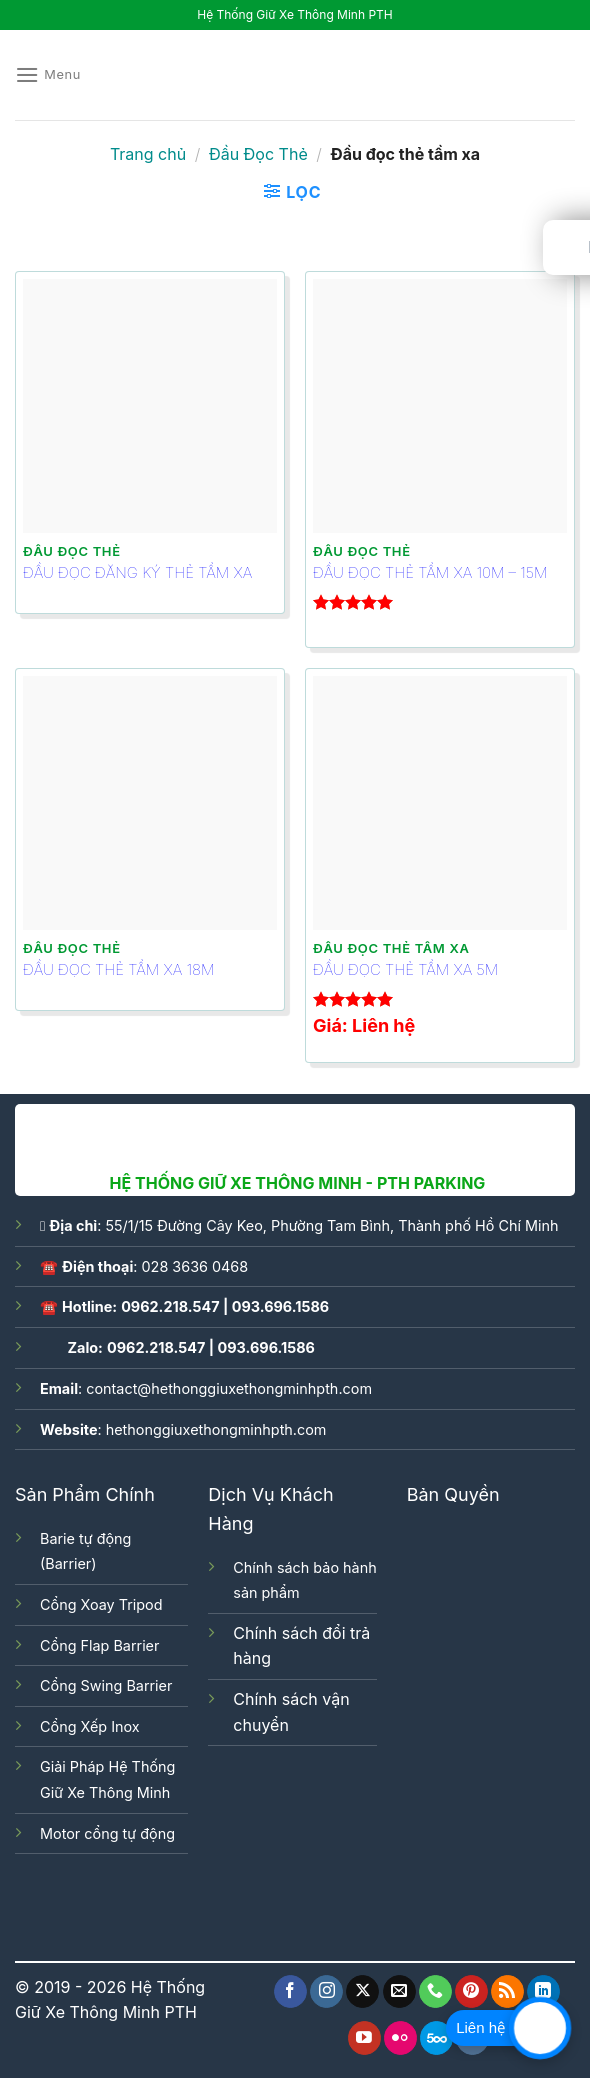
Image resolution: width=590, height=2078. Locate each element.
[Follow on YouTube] (364, 2038)
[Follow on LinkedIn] (543, 1992)
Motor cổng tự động (107, 1833)
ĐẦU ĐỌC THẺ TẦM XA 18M (118, 969)
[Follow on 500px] (436, 2038)
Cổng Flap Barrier (99, 1645)
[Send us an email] (399, 1992)
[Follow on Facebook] (290, 1992)
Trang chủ (148, 154)
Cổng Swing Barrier (106, 1685)
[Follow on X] (362, 1992)
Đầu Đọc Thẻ (258, 154)
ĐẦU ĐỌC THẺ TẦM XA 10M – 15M (430, 572)
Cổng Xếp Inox (90, 1726)
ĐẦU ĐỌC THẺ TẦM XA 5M (405, 969)
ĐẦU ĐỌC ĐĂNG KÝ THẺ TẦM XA (137, 572)
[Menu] (48, 74)
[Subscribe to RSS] (507, 1992)
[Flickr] (400, 2038)
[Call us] (435, 1992)
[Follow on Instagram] (326, 1992)
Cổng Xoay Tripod (101, 1604)
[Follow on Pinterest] (471, 1992)
